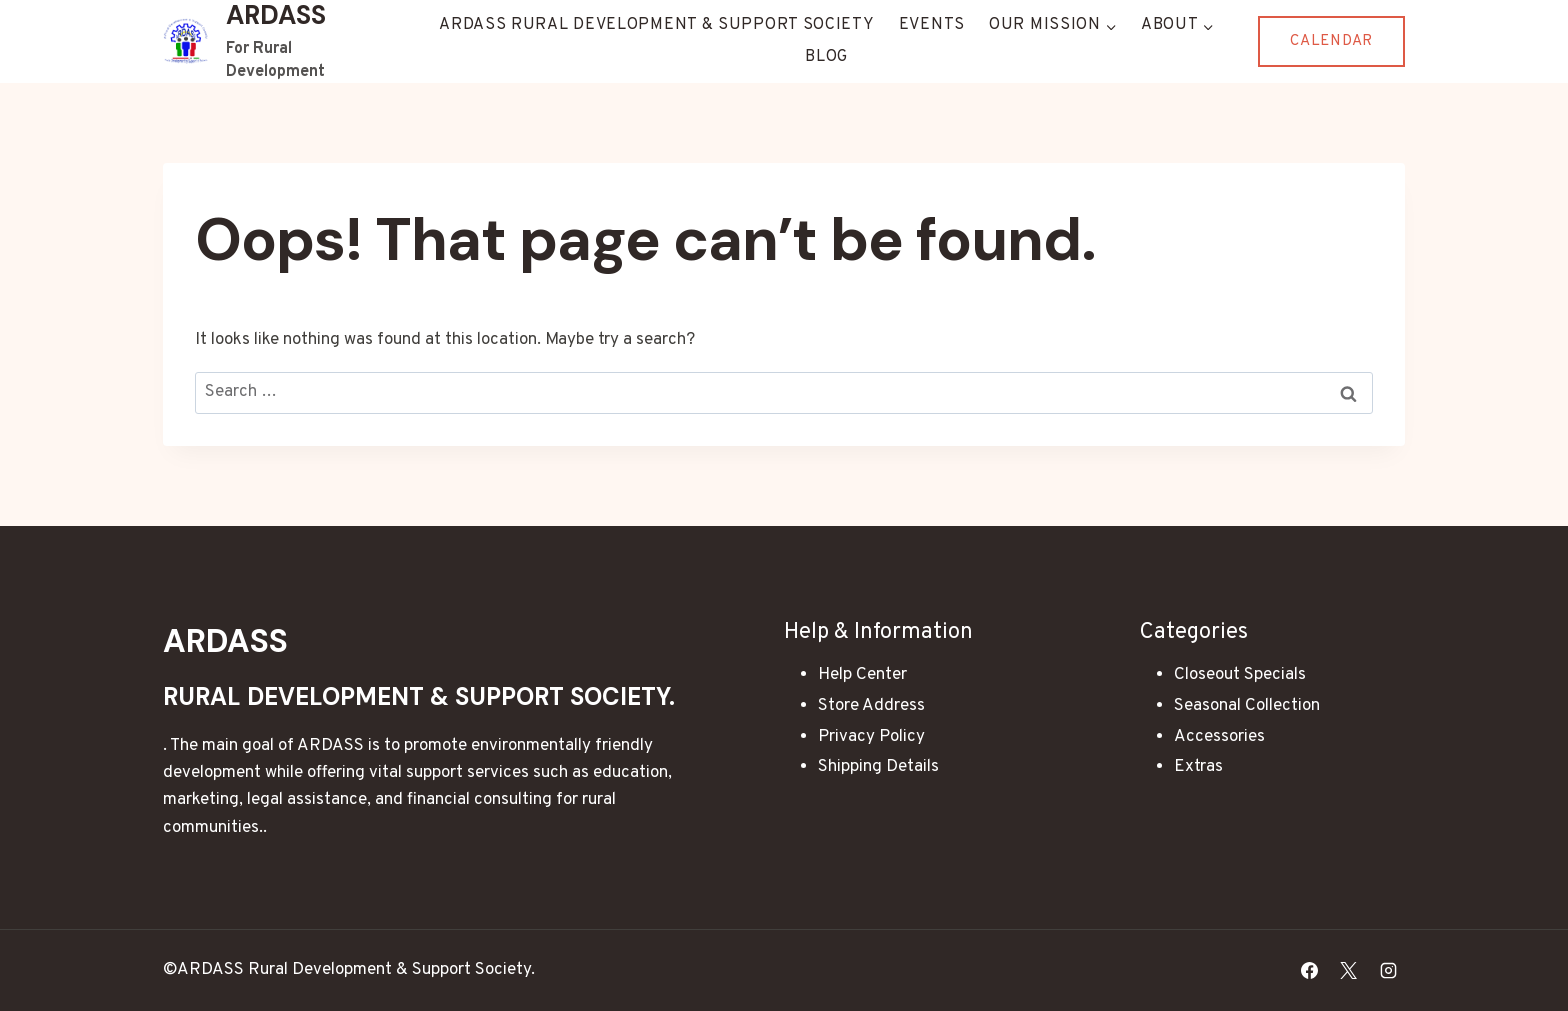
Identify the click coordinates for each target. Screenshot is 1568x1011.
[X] (1349, 970)
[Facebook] (1310, 970)
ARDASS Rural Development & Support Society (656, 25)
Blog (826, 57)
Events (932, 25)
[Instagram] (1388, 970)
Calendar (1331, 41)
